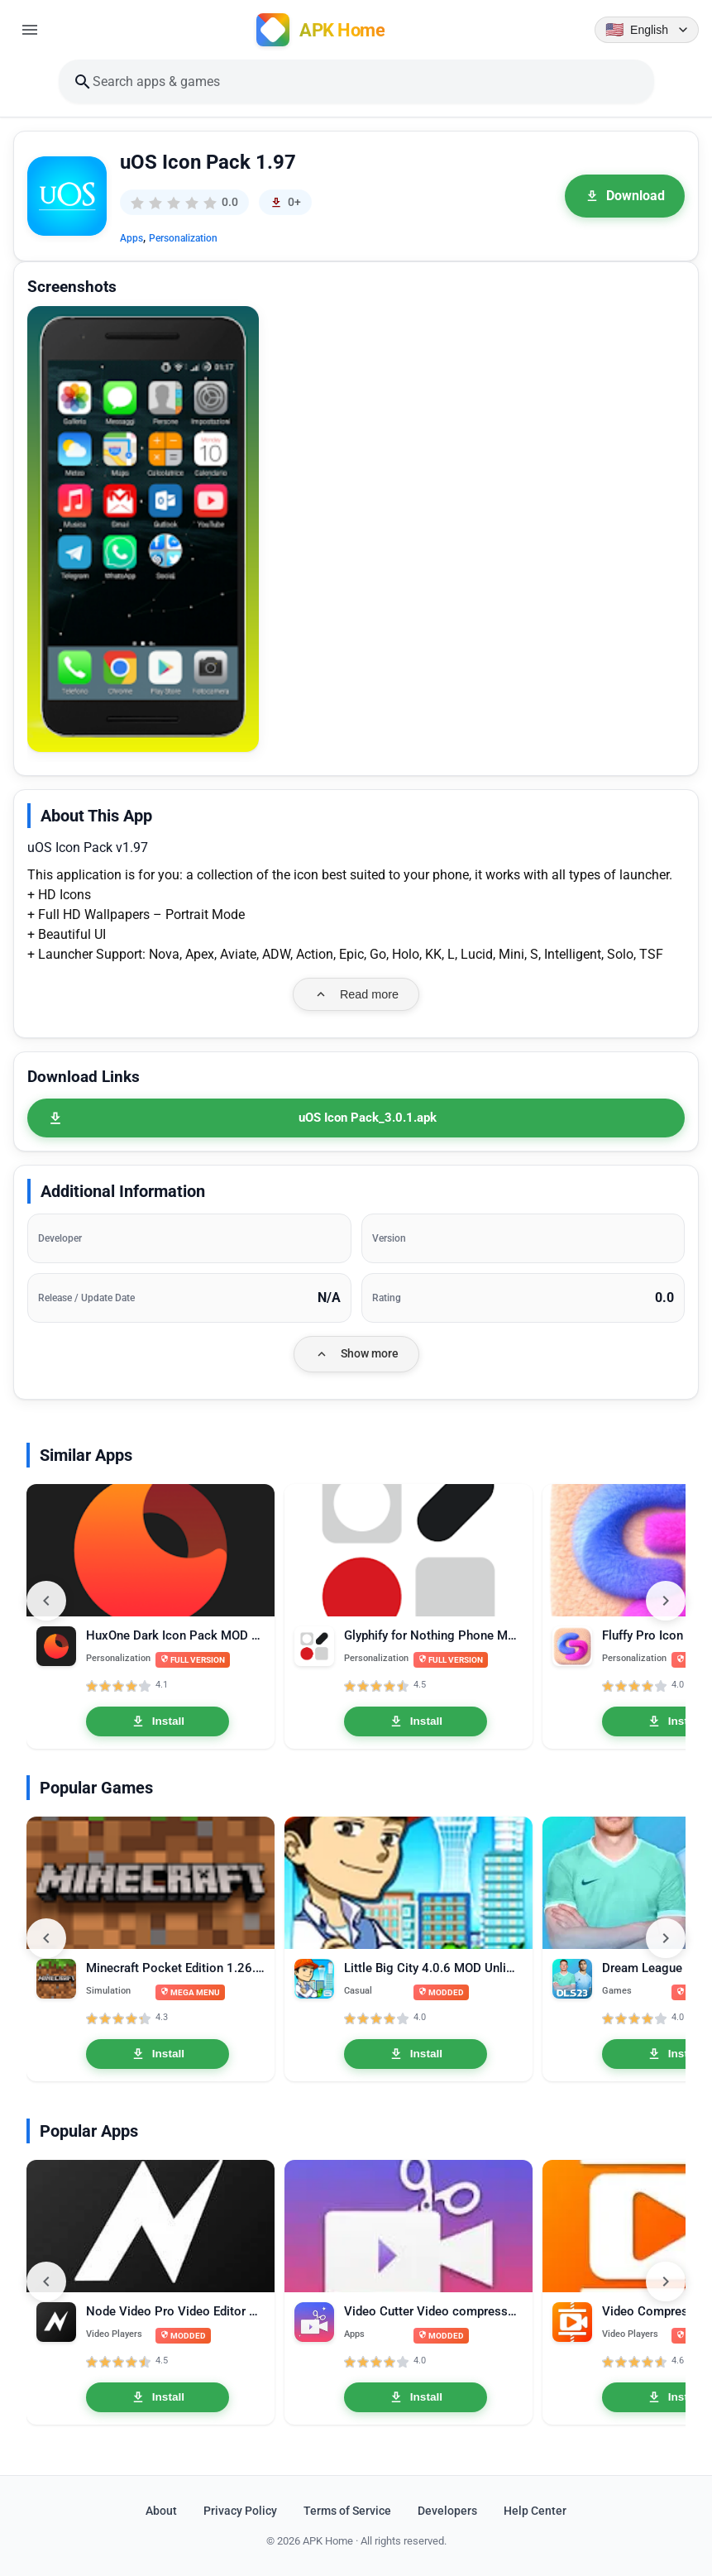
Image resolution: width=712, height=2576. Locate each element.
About (161, 2511)
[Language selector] (647, 30)
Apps (131, 238)
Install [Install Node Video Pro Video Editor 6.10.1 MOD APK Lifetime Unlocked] (157, 2397)
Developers (447, 2511)
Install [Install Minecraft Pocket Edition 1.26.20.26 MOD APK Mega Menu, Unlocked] (157, 2054)
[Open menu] (29, 29)
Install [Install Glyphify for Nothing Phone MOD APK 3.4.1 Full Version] (415, 1721)
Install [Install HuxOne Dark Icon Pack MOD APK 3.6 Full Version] (157, 1721)
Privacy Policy (240, 2511)
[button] (143, 529)
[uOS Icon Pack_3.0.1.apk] (356, 1118)
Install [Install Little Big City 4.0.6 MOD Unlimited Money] (415, 2054)
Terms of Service (347, 2511)
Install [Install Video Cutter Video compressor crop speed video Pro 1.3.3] (415, 2397)
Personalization (183, 238)
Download (625, 195)
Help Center (535, 2511)
